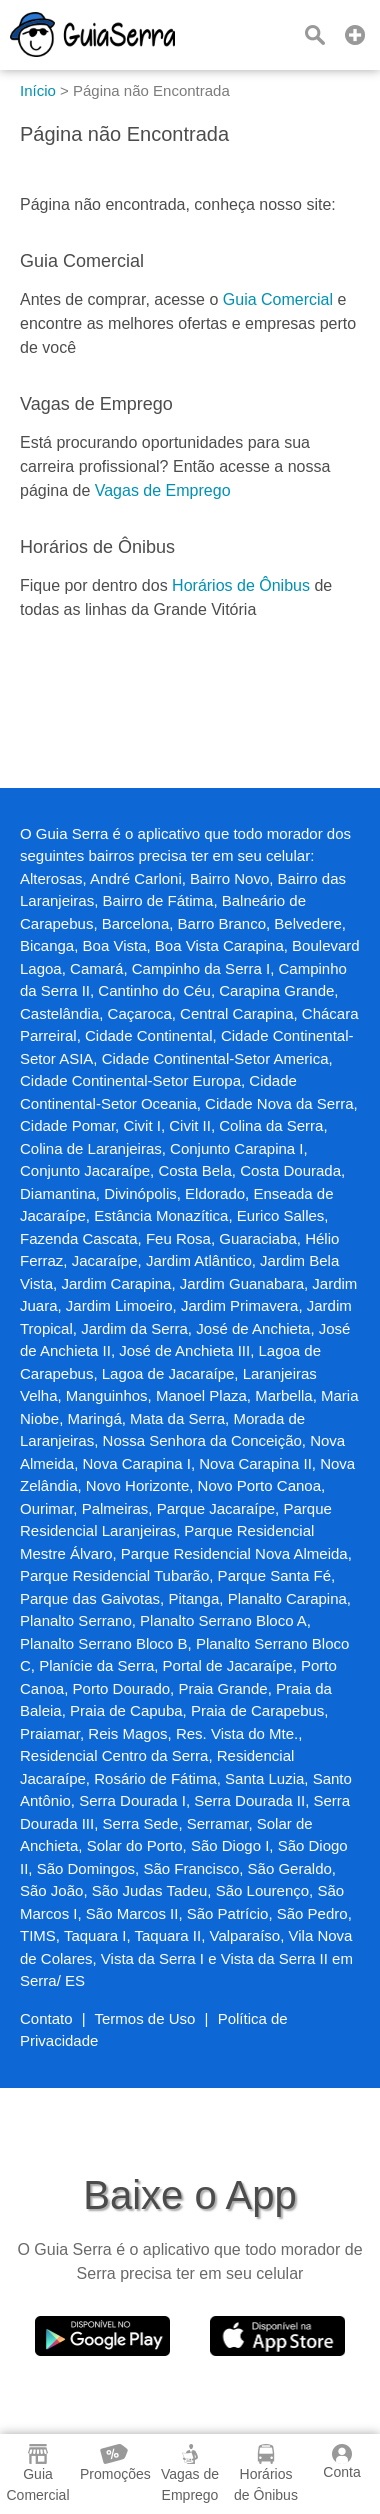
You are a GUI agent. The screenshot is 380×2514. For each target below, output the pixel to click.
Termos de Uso (145, 2018)
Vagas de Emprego (163, 490)
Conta (341, 2462)
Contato (46, 2018)
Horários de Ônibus (241, 585)
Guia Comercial (278, 299)
